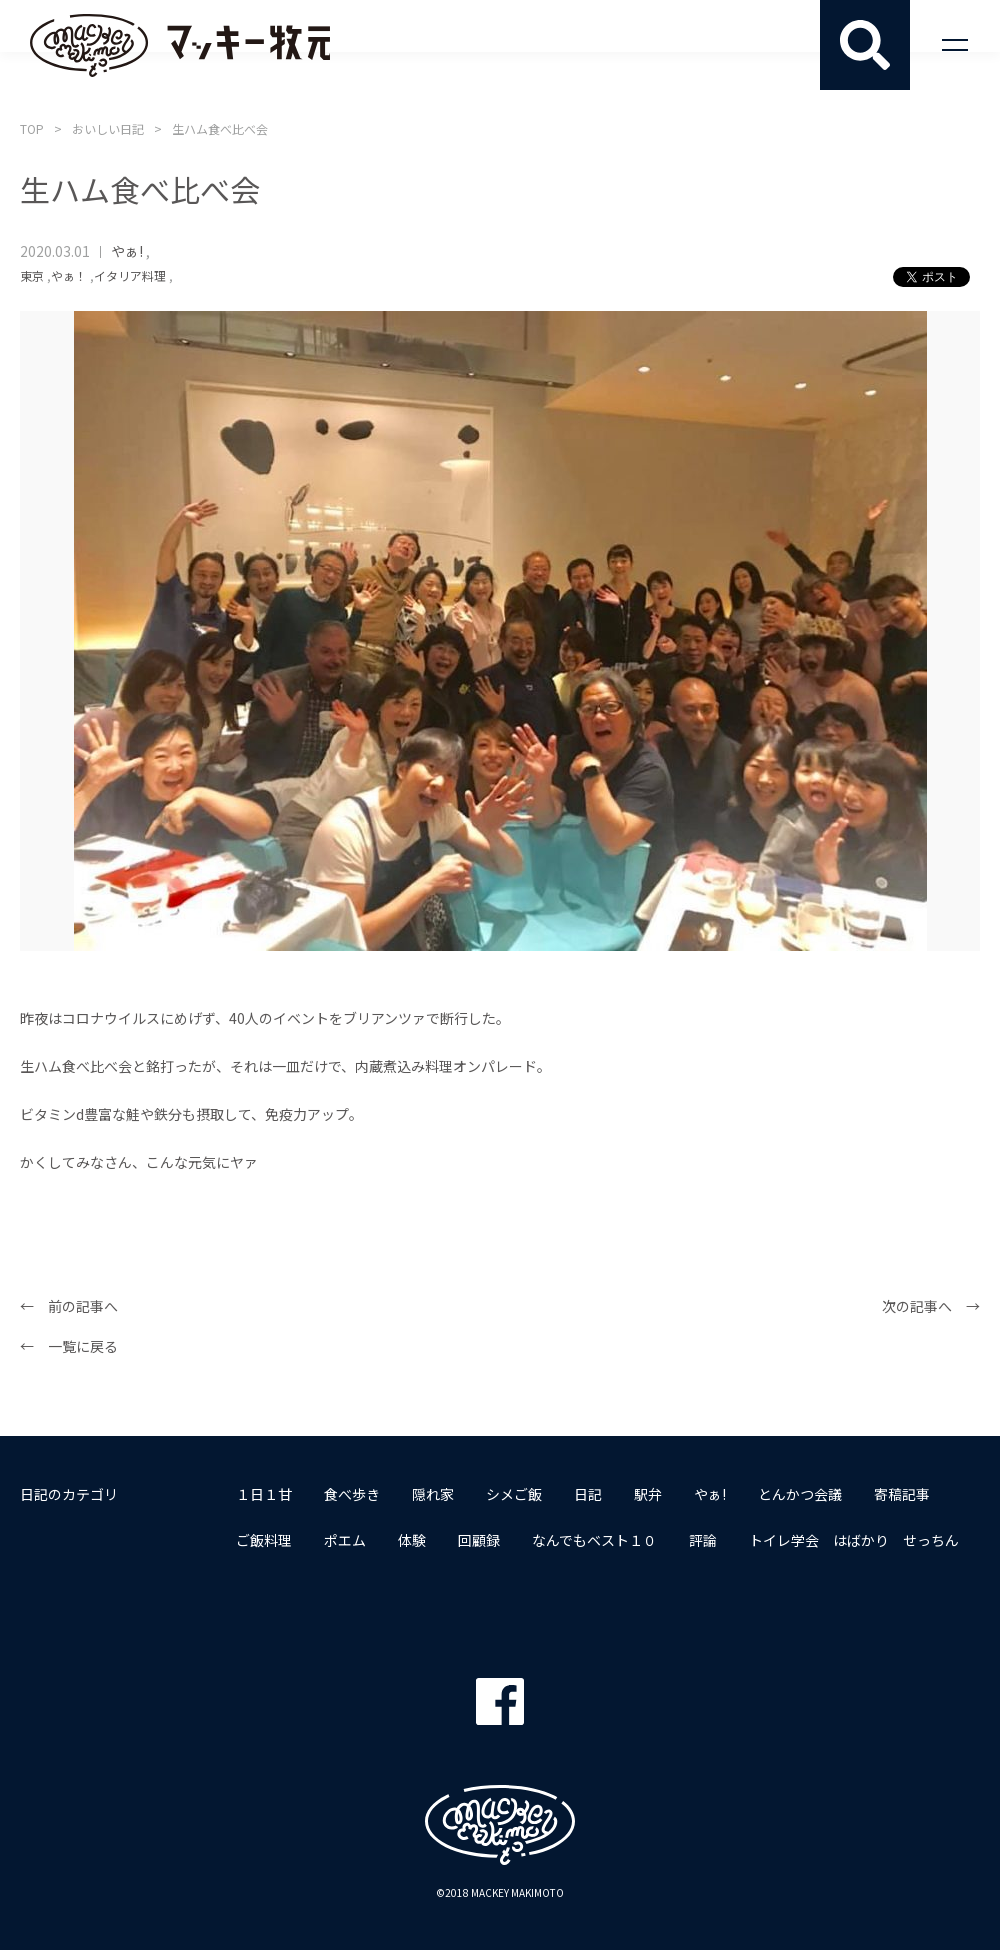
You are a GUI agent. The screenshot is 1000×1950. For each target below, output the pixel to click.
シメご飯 (514, 1494)
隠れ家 (433, 1494)
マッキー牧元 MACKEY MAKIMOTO (180, 45)
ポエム (345, 1540)
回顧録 (479, 1540)
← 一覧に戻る (69, 1346)
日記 (588, 1494)
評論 (703, 1540)
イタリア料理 (130, 275)
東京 (32, 275)
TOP (32, 128)
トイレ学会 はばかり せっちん (854, 1540)
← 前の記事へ (69, 1306)
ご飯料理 (264, 1540)
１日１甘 (264, 1494)
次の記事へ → (931, 1306)
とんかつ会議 (800, 1494)
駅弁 (648, 1494)
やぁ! (127, 251)
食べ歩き (352, 1494)
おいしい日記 (108, 128)
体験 (412, 1540)
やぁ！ (69, 275)
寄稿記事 (902, 1494)
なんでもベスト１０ (594, 1540)
